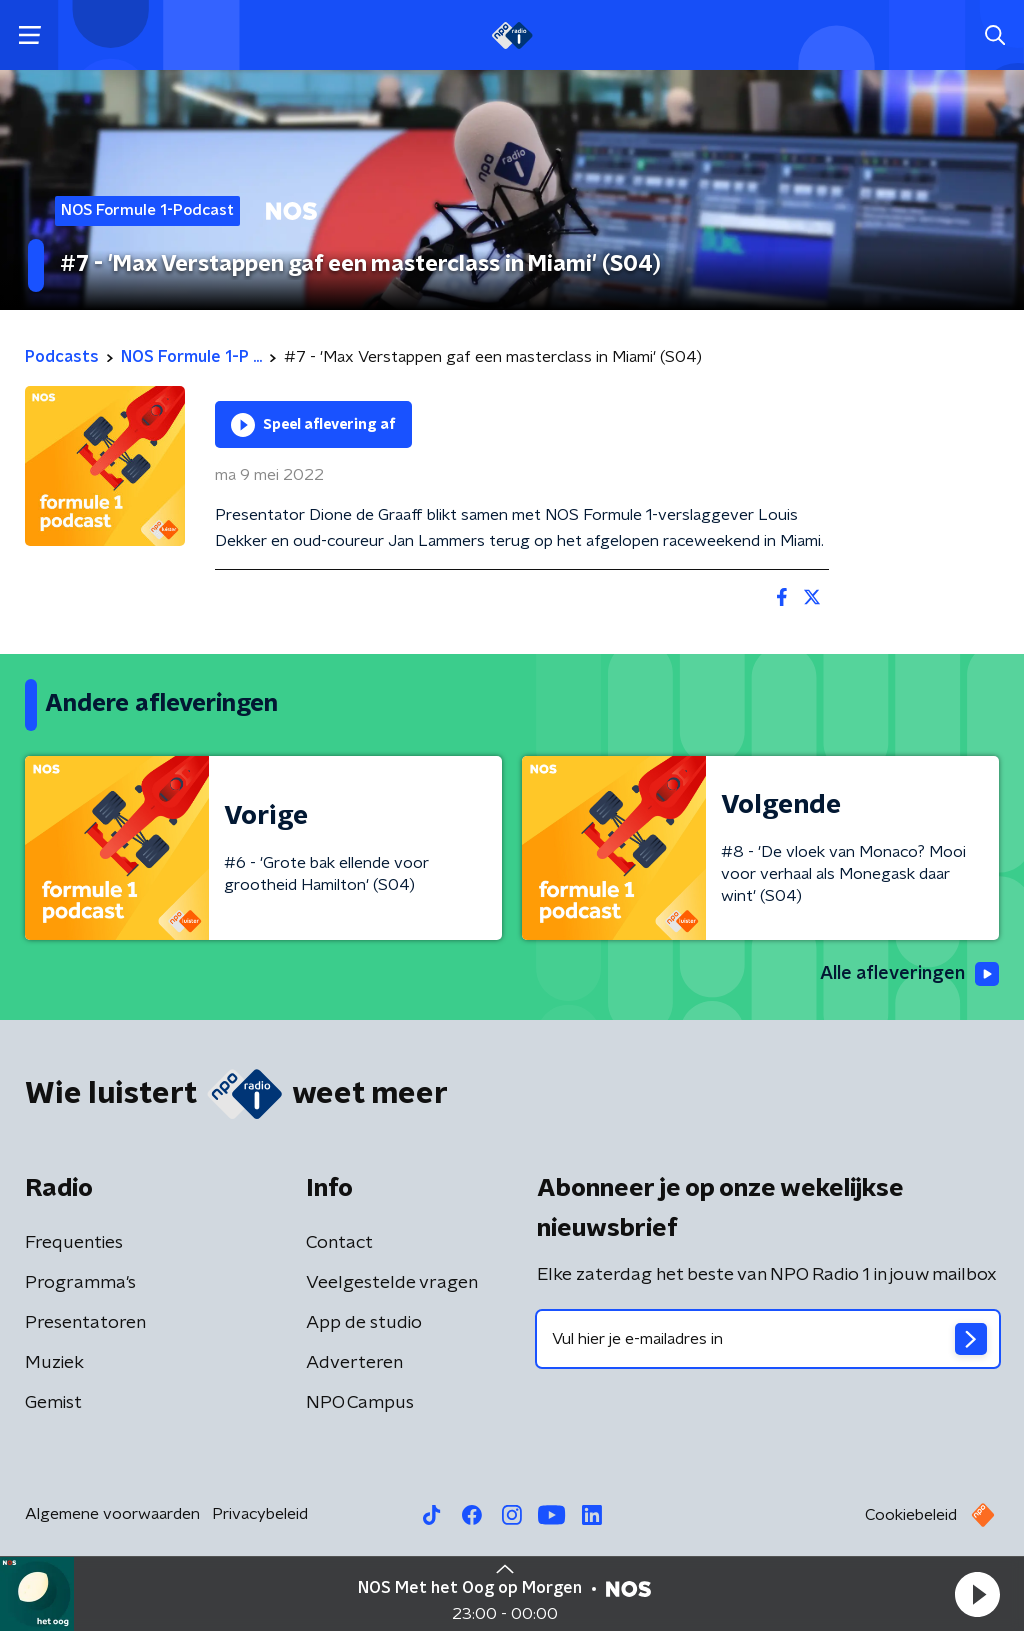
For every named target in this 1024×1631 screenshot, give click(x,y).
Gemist (53, 1403)
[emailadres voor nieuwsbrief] (768, 1339)
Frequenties (74, 1243)
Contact (339, 1243)
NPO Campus (360, 1403)
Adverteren (354, 1363)
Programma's (80, 1283)
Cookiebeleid (911, 1515)
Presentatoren (85, 1323)
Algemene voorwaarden (112, 1514)
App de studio (364, 1323)
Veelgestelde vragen (392, 1283)
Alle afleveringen (909, 974)
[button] (977, 1594)
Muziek (54, 1363)
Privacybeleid (260, 1514)
